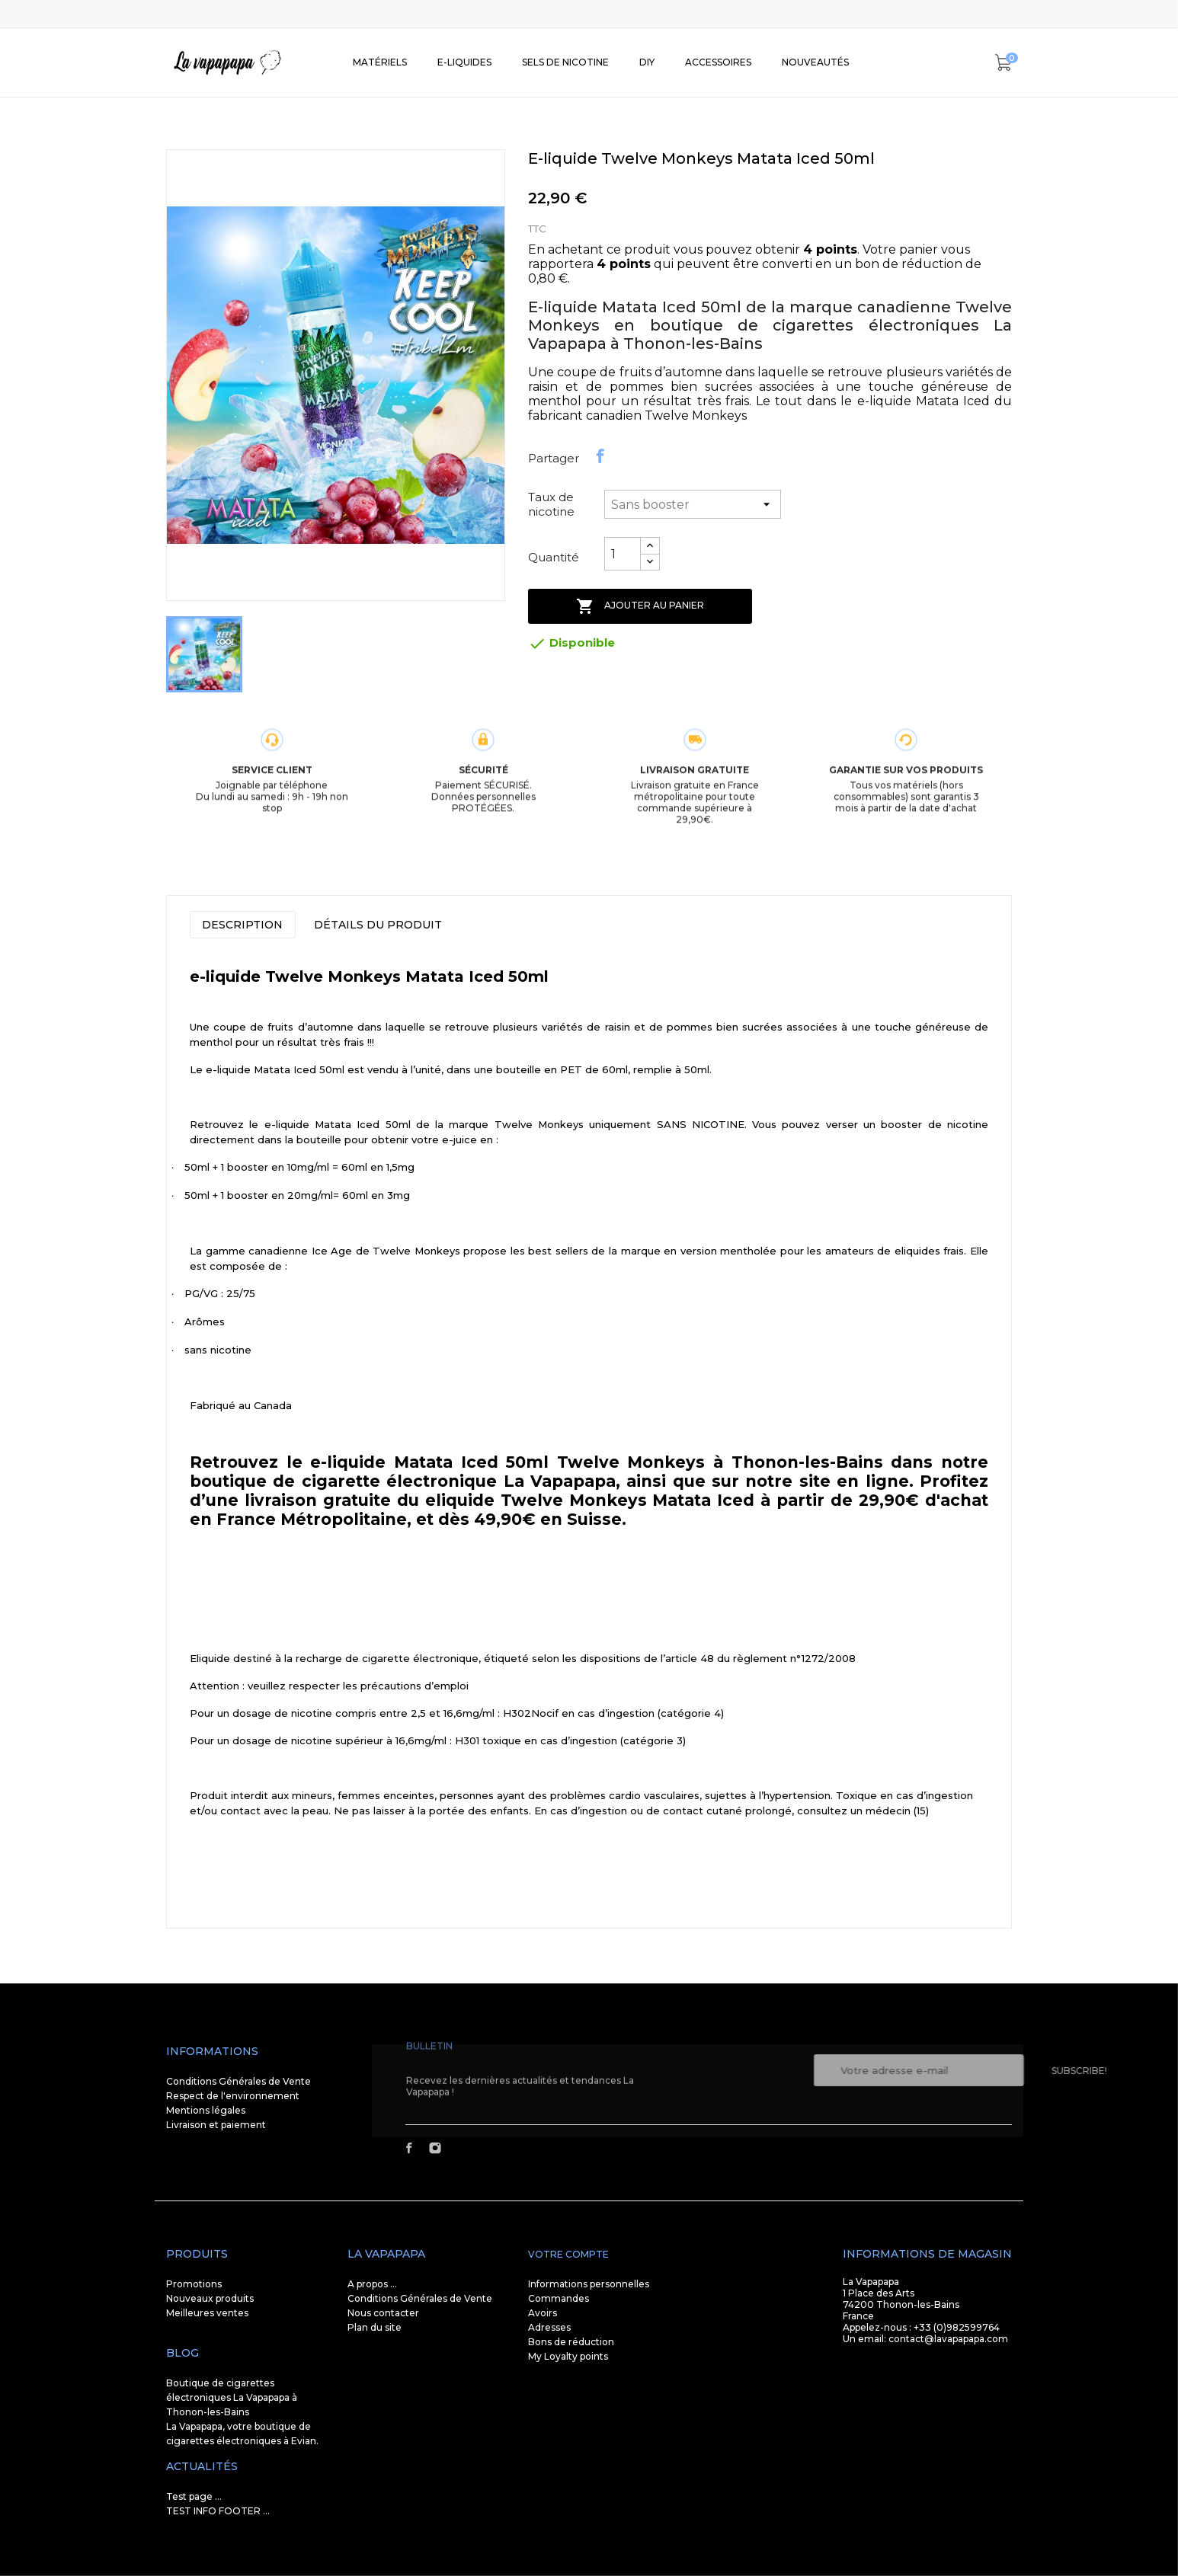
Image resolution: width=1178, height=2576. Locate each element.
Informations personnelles (588, 2284)
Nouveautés (815, 62)
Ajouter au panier (640, 606)
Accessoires (718, 62)
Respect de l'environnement (232, 2095)
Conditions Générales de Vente (238, 2081)
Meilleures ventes (207, 2313)
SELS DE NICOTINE (565, 62)
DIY (647, 62)
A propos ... (372, 2284)
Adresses (549, 2327)
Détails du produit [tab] (378, 925)
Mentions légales (205, 2110)
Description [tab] (242, 925)
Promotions (194, 2284)
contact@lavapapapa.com (948, 2338)
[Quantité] (622, 553)
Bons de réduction (571, 2341)
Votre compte (568, 2254)
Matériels (380, 62)
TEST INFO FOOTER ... (218, 2511)
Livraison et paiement (216, 2124)
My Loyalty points (568, 2356)
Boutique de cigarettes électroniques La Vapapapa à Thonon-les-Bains (231, 2397)
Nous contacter (383, 2313)
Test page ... (194, 2496)
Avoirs (542, 2313)
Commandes (558, 2298)
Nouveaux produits (210, 2298)
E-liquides (464, 62)
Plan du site (374, 2327)
